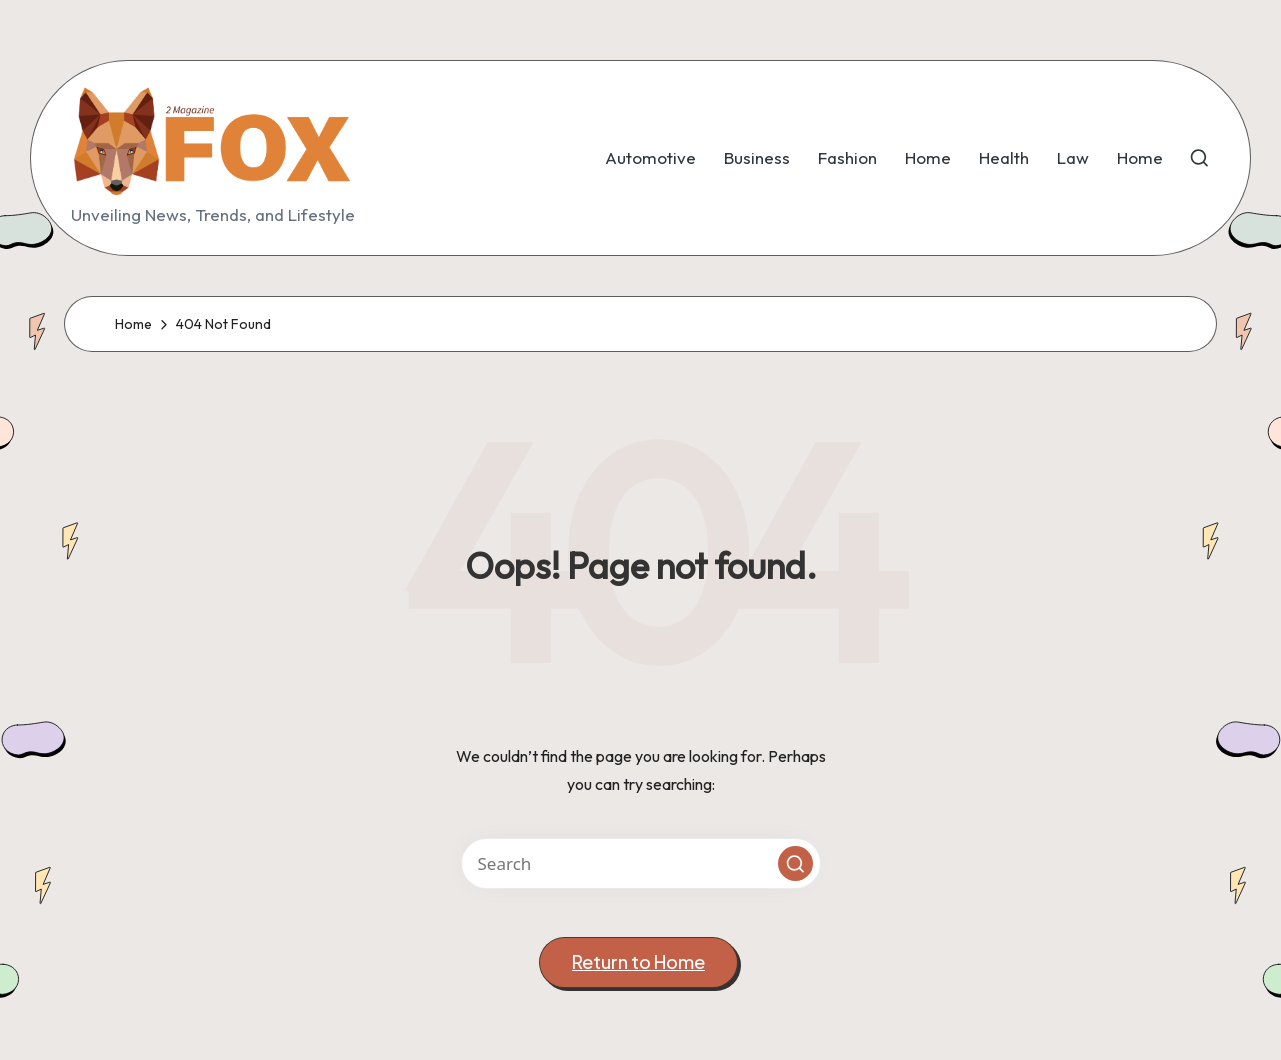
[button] (795, 863)
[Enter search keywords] (641, 863)
